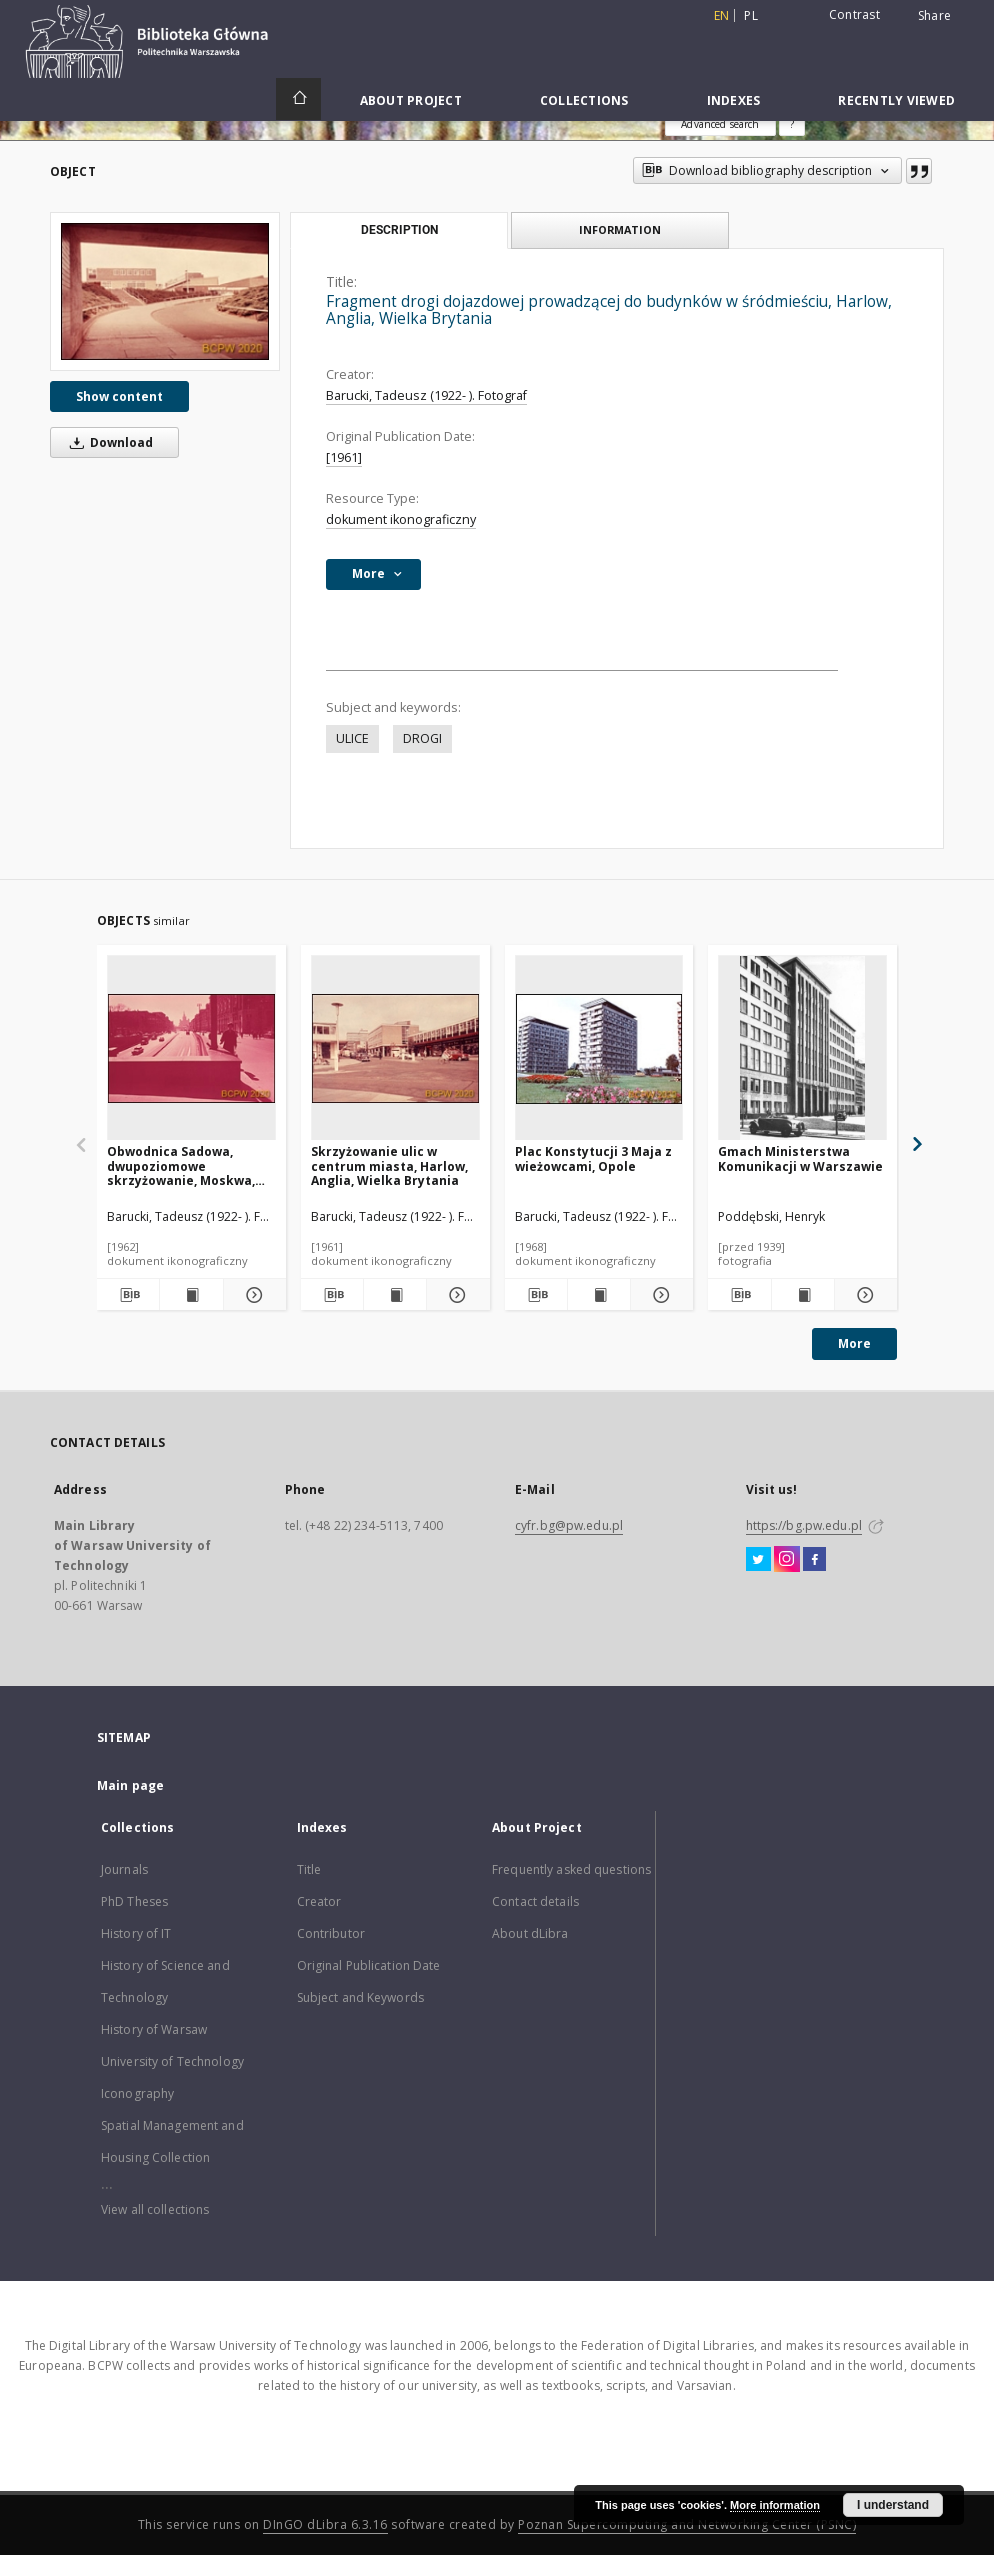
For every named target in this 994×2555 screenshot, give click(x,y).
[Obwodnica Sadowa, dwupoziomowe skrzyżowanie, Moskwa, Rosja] (191, 1048)
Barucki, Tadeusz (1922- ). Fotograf (426, 395)
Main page (130, 1785)
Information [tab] (620, 229)
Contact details (535, 1901)
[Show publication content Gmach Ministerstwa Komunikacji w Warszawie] (803, 1295)
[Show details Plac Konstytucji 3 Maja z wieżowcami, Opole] (659, 1295)
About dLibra (530, 1933)
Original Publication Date (369, 1965)
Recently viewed (896, 100)
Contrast (854, 14)
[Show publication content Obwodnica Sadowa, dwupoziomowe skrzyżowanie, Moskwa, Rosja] (191, 1295)
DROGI (422, 738)
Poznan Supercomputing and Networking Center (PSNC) (687, 2524)
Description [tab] (399, 230)
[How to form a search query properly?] (792, 124)
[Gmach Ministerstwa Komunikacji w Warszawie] (802, 1048)
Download (108, 442)
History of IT (136, 1933)
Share (934, 16)
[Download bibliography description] (128, 1295)
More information (775, 2505)
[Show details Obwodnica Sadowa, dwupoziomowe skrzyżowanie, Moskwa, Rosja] (252, 1295)
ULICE (352, 738)
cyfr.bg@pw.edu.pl (569, 1525)
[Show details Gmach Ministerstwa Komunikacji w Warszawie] (863, 1295)
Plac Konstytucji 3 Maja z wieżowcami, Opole (593, 1158)
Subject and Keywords (360, 1997)
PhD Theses (134, 1901)
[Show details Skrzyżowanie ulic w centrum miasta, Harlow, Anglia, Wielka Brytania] (455, 1295)
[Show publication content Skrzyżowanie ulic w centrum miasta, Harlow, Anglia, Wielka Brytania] (395, 1295)
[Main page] (298, 99)
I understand (893, 2505)
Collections (584, 100)
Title (309, 1869)
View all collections (155, 2209)
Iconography (137, 2093)
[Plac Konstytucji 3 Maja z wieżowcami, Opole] (599, 1048)
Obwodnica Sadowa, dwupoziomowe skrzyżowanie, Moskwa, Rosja (181, 1165)
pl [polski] (751, 15)
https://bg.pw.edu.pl (804, 1525)
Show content (119, 396)
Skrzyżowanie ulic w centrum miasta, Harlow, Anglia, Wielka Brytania (389, 1165)
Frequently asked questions (571, 1869)
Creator (319, 1901)
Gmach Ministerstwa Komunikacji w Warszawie (800, 1158)
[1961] (344, 457)
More (854, 1343)
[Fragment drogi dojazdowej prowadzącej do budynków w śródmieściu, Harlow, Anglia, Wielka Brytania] (165, 291)
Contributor (331, 1933)
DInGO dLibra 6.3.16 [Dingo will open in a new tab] (325, 2524)
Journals (124, 1869)
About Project (411, 100)
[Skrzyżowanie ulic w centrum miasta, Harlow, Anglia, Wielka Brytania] (395, 1048)
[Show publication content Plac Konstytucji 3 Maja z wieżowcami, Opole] (599, 1295)
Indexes (734, 100)
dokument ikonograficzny (401, 519)
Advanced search (720, 124)
